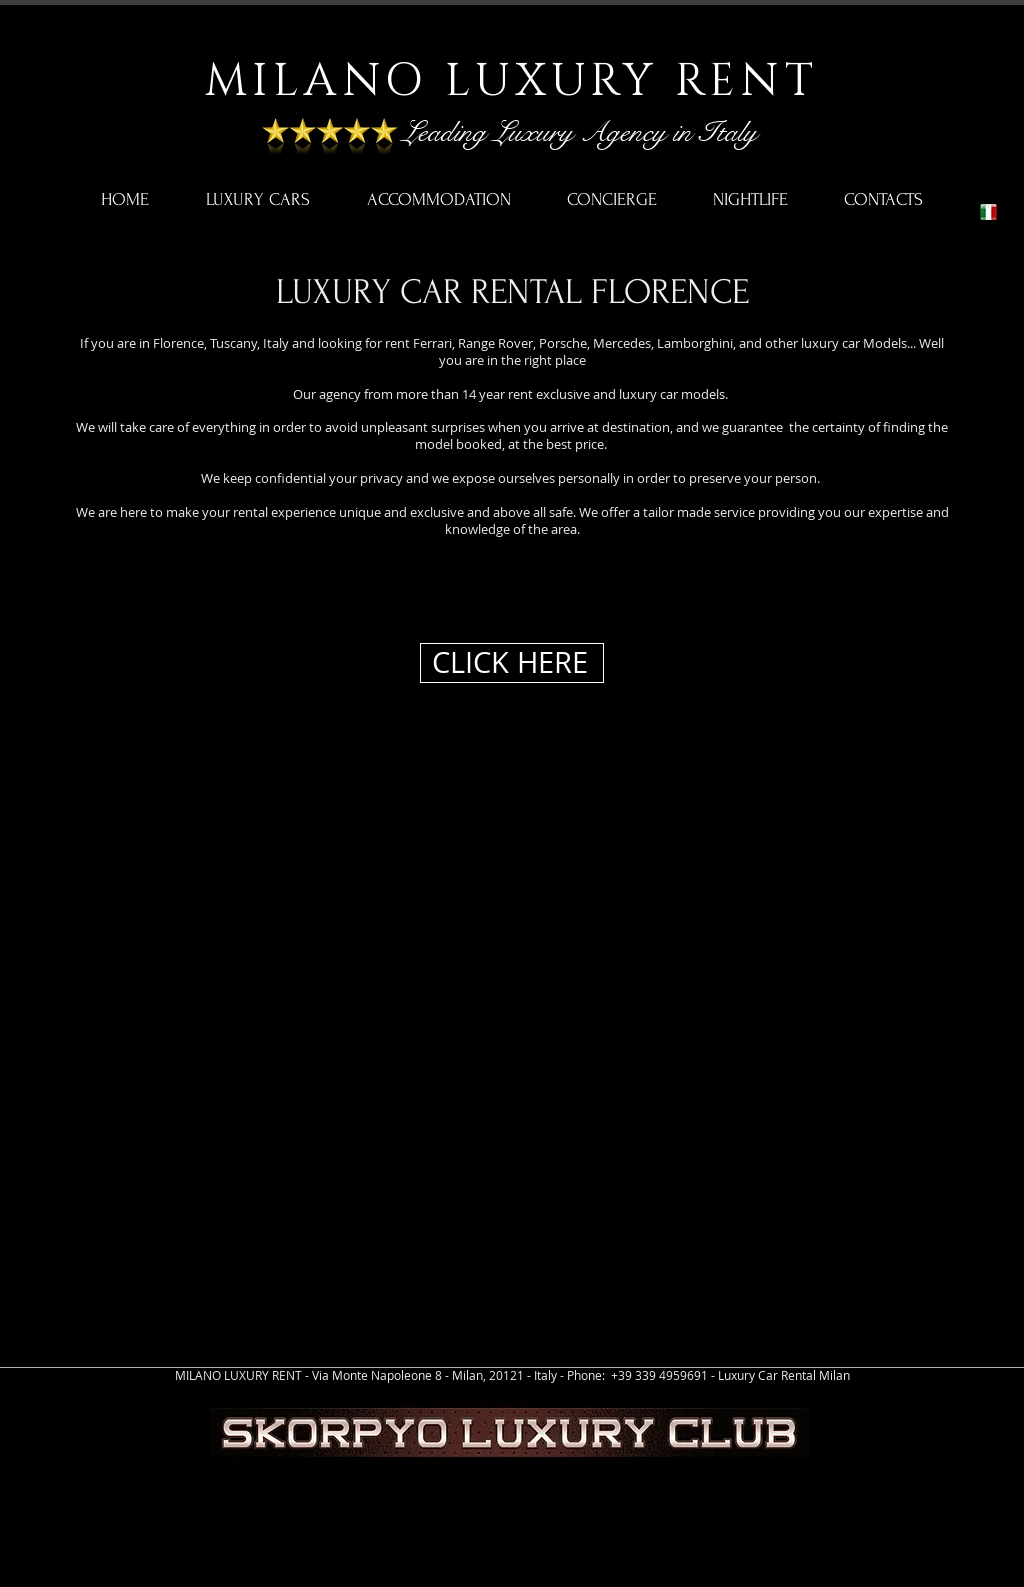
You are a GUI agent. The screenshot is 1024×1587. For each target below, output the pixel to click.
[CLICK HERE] (512, 663)
